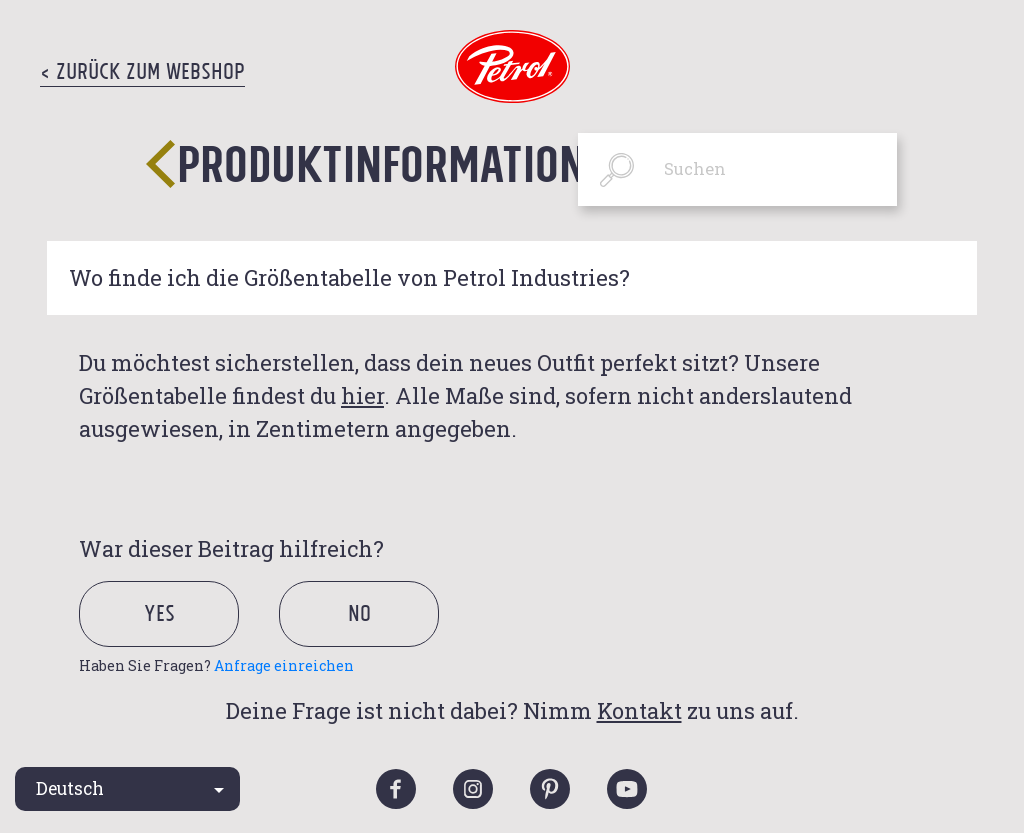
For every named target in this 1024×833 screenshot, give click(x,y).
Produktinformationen (405, 162)
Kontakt (639, 710)
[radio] (176, 638)
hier (362, 395)
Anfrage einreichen (284, 665)
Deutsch (70, 788)
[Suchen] (737, 169)
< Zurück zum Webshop (142, 71)
